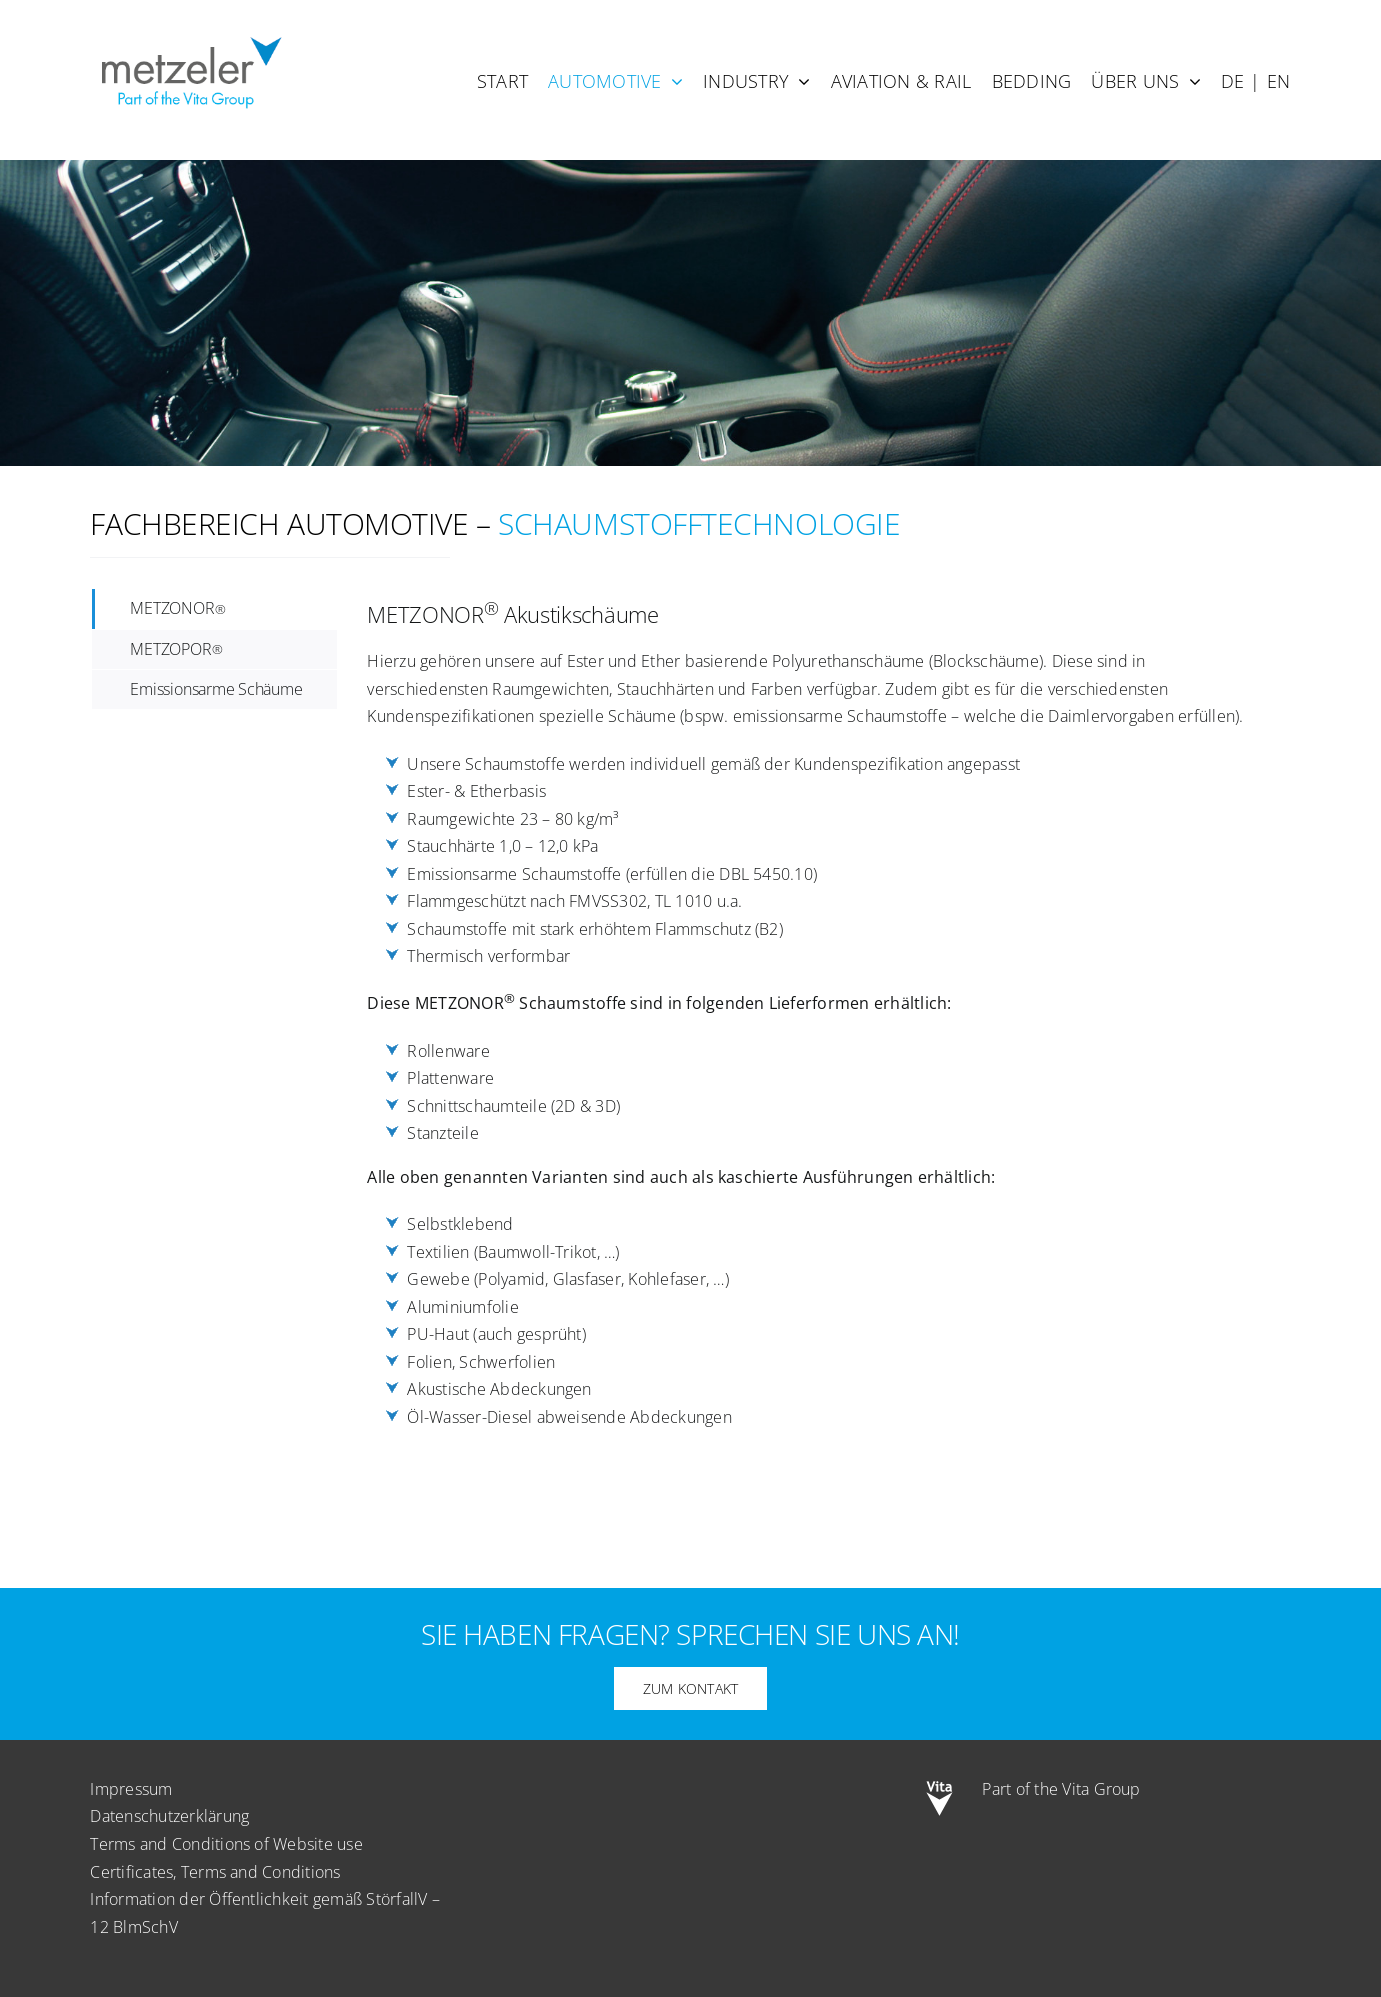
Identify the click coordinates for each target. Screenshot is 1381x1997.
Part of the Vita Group (1061, 1789)
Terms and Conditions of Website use (226, 1844)
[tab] (214, 608)
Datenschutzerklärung (169, 1816)
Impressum (131, 1789)
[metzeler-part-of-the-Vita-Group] (190, 33)
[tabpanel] (813, 1033)
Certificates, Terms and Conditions (215, 1872)
